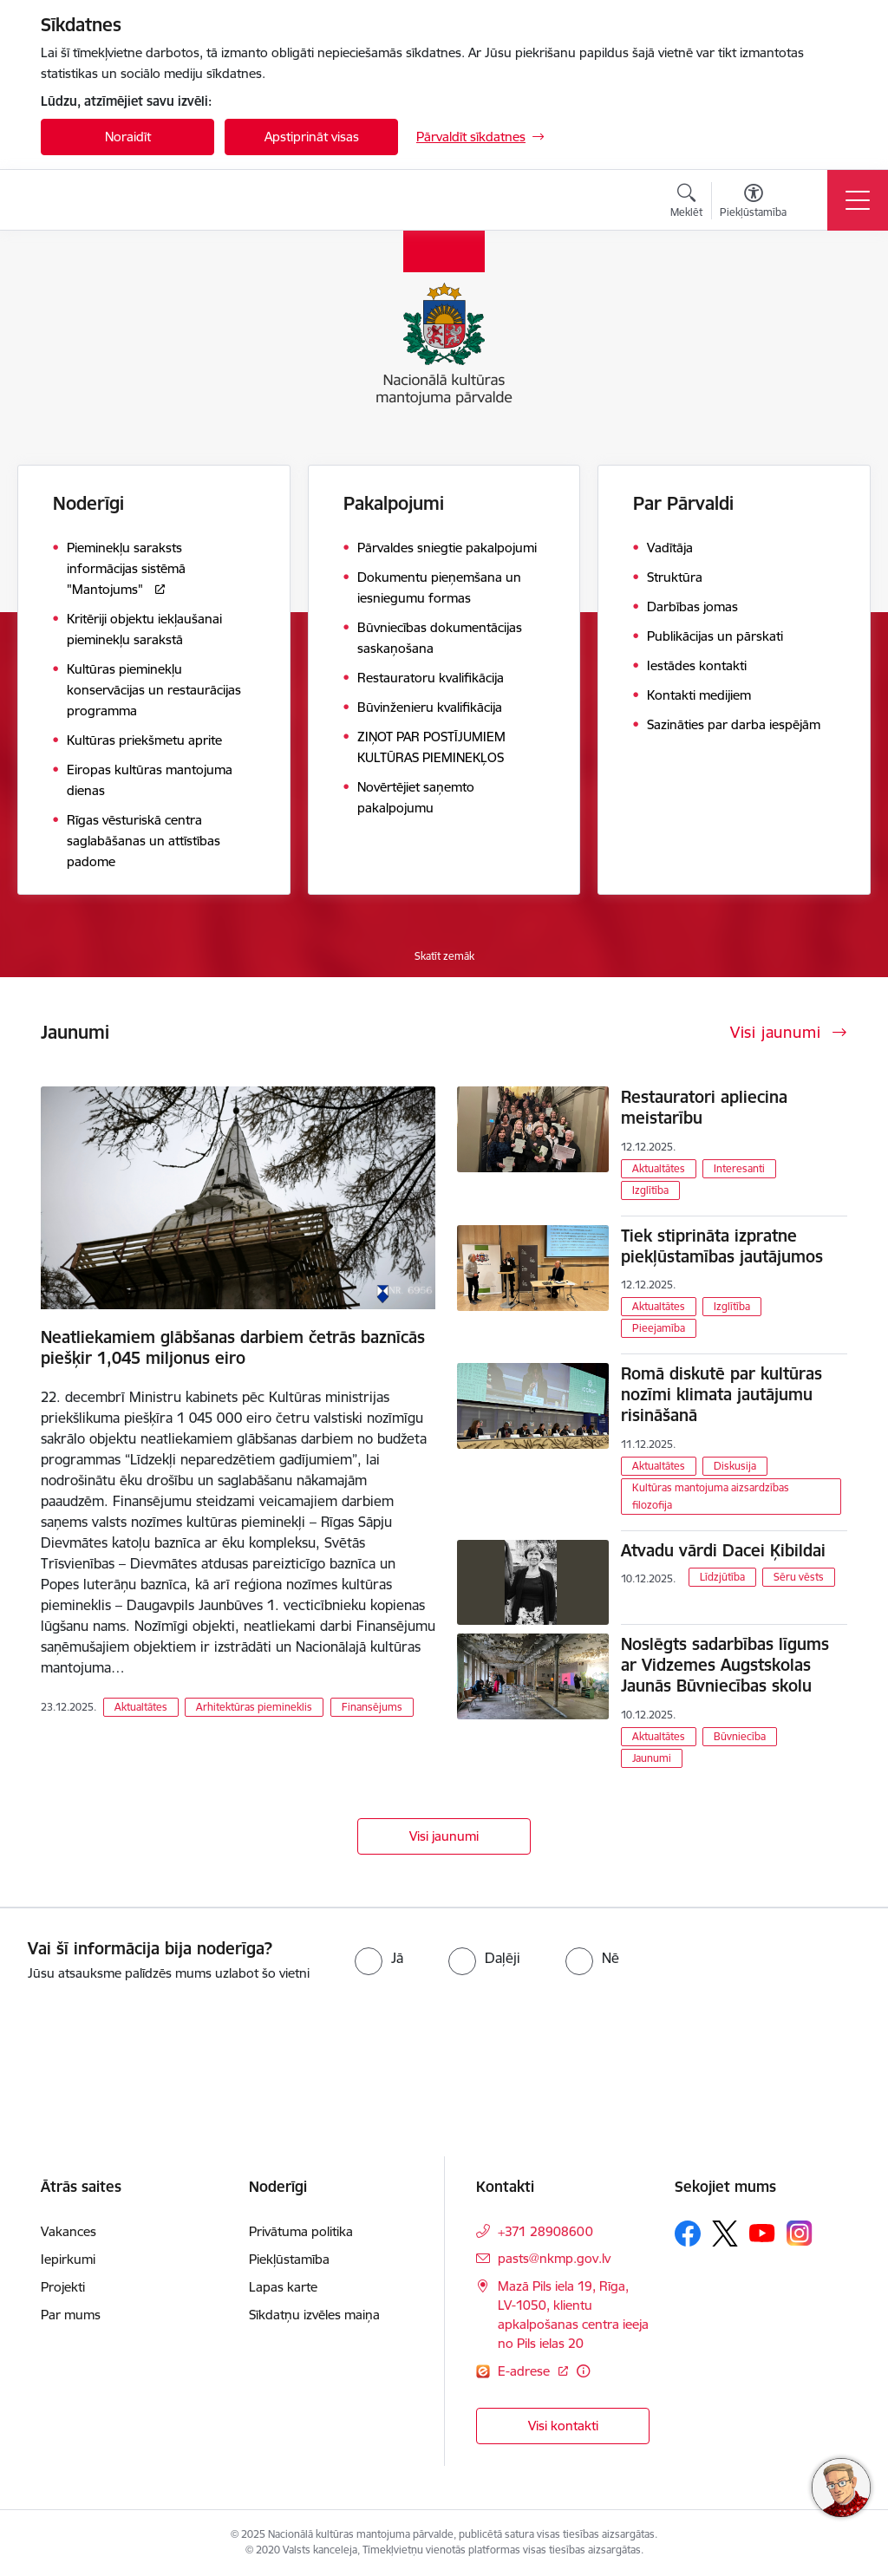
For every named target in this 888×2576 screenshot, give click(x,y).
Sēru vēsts (799, 1576)
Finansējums (372, 1706)
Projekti (63, 2287)
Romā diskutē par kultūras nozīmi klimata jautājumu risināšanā (721, 1394)
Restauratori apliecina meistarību (704, 1107)
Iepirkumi (68, 2259)
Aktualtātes (140, 1706)
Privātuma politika (301, 2231)
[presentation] (145, 2049)
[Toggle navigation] (857, 200)
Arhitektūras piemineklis (254, 1706)
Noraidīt (128, 136)
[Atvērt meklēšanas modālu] (686, 203)
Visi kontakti (563, 2425)
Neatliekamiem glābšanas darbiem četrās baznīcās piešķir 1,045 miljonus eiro (233, 1347)
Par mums (71, 2314)
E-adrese (525, 2371)
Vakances (68, 2231)
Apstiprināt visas (311, 136)
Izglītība (650, 1190)
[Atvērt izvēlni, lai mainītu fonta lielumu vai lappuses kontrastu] (753, 203)
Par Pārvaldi (683, 503)
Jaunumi (651, 1757)
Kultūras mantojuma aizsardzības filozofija (710, 1496)
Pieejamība (658, 1327)
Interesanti (739, 1168)
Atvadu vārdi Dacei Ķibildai (723, 1550)
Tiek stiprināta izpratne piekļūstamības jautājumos (722, 1246)
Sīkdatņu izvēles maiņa (314, 2314)
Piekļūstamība (289, 2259)
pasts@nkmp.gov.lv (554, 2258)
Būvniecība (740, 1736)
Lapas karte (283, 2287)
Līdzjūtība (722, 1576)
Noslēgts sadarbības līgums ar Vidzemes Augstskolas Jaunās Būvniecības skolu (725, 1665)
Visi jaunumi (444, 1836)
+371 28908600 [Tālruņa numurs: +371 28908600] (545, 2231)
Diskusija (735, 1465)
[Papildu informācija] (583, 2370)
